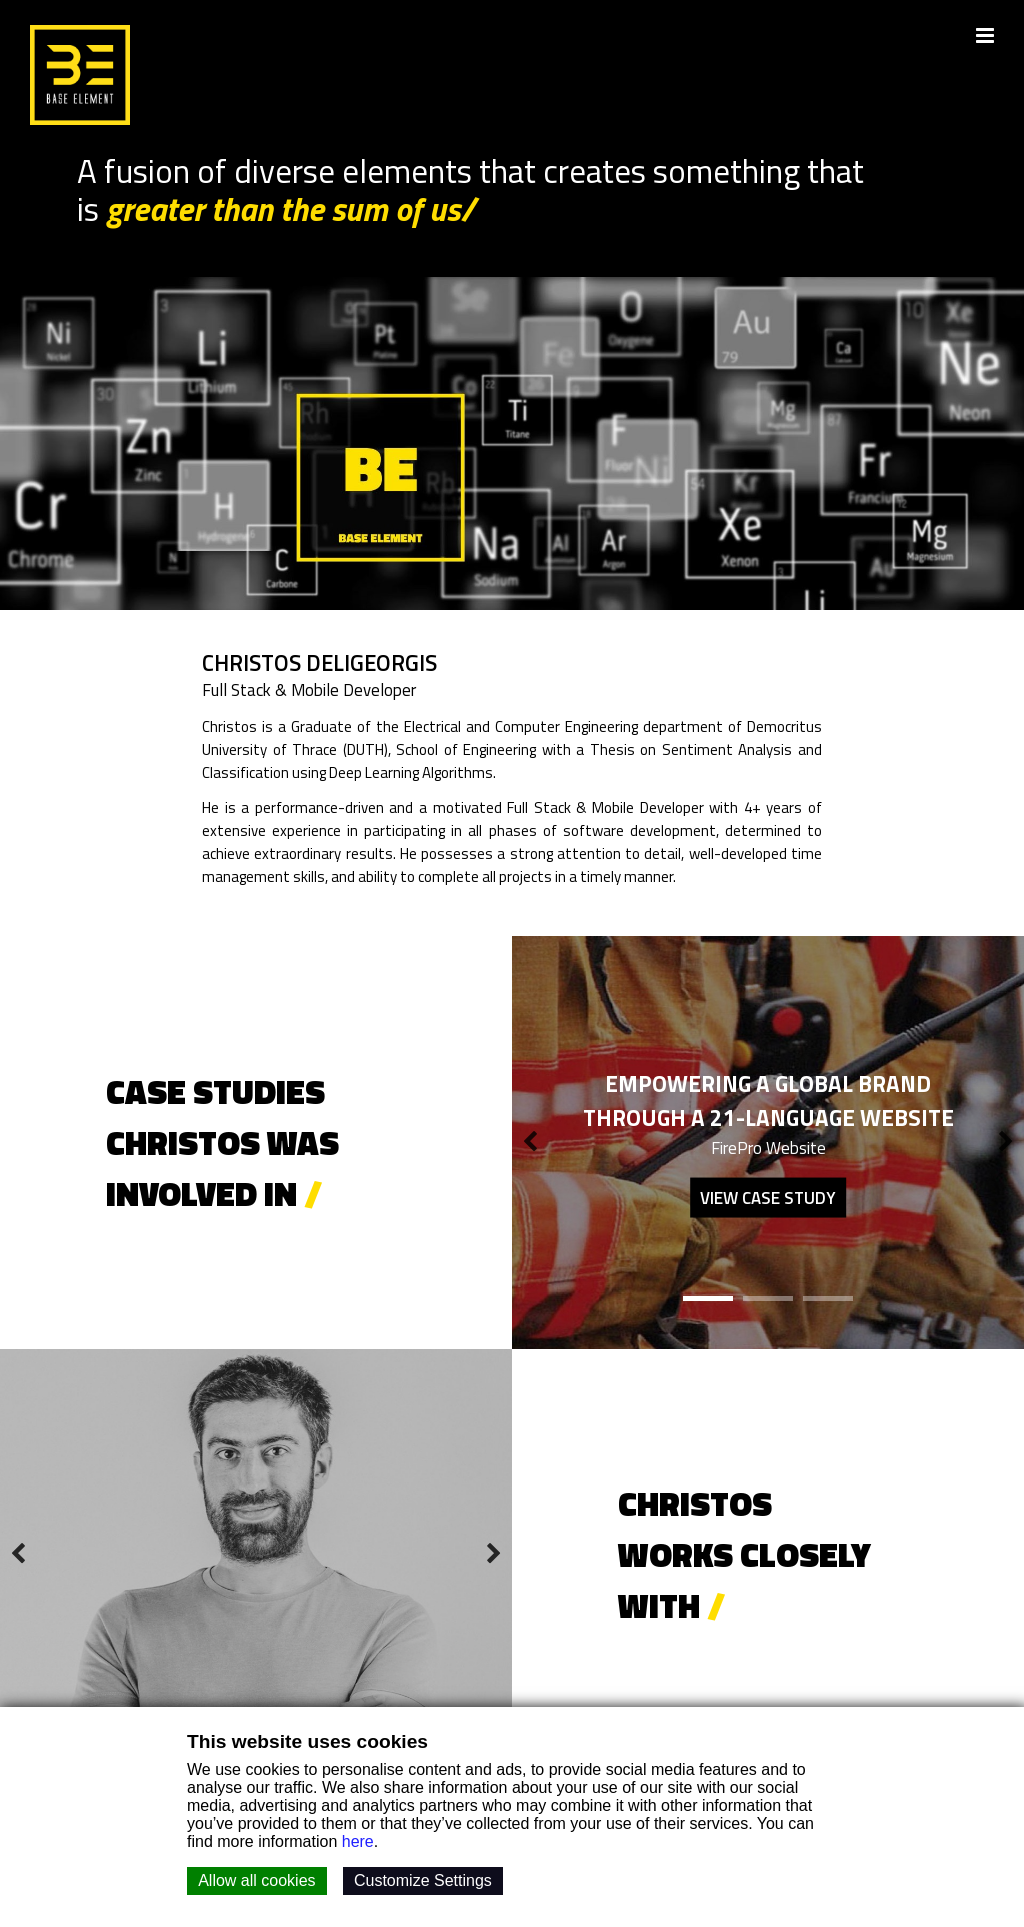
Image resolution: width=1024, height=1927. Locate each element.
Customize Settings (423, 1880)
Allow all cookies (256, 1880)
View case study (768, 1198)
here (358, 1841)
